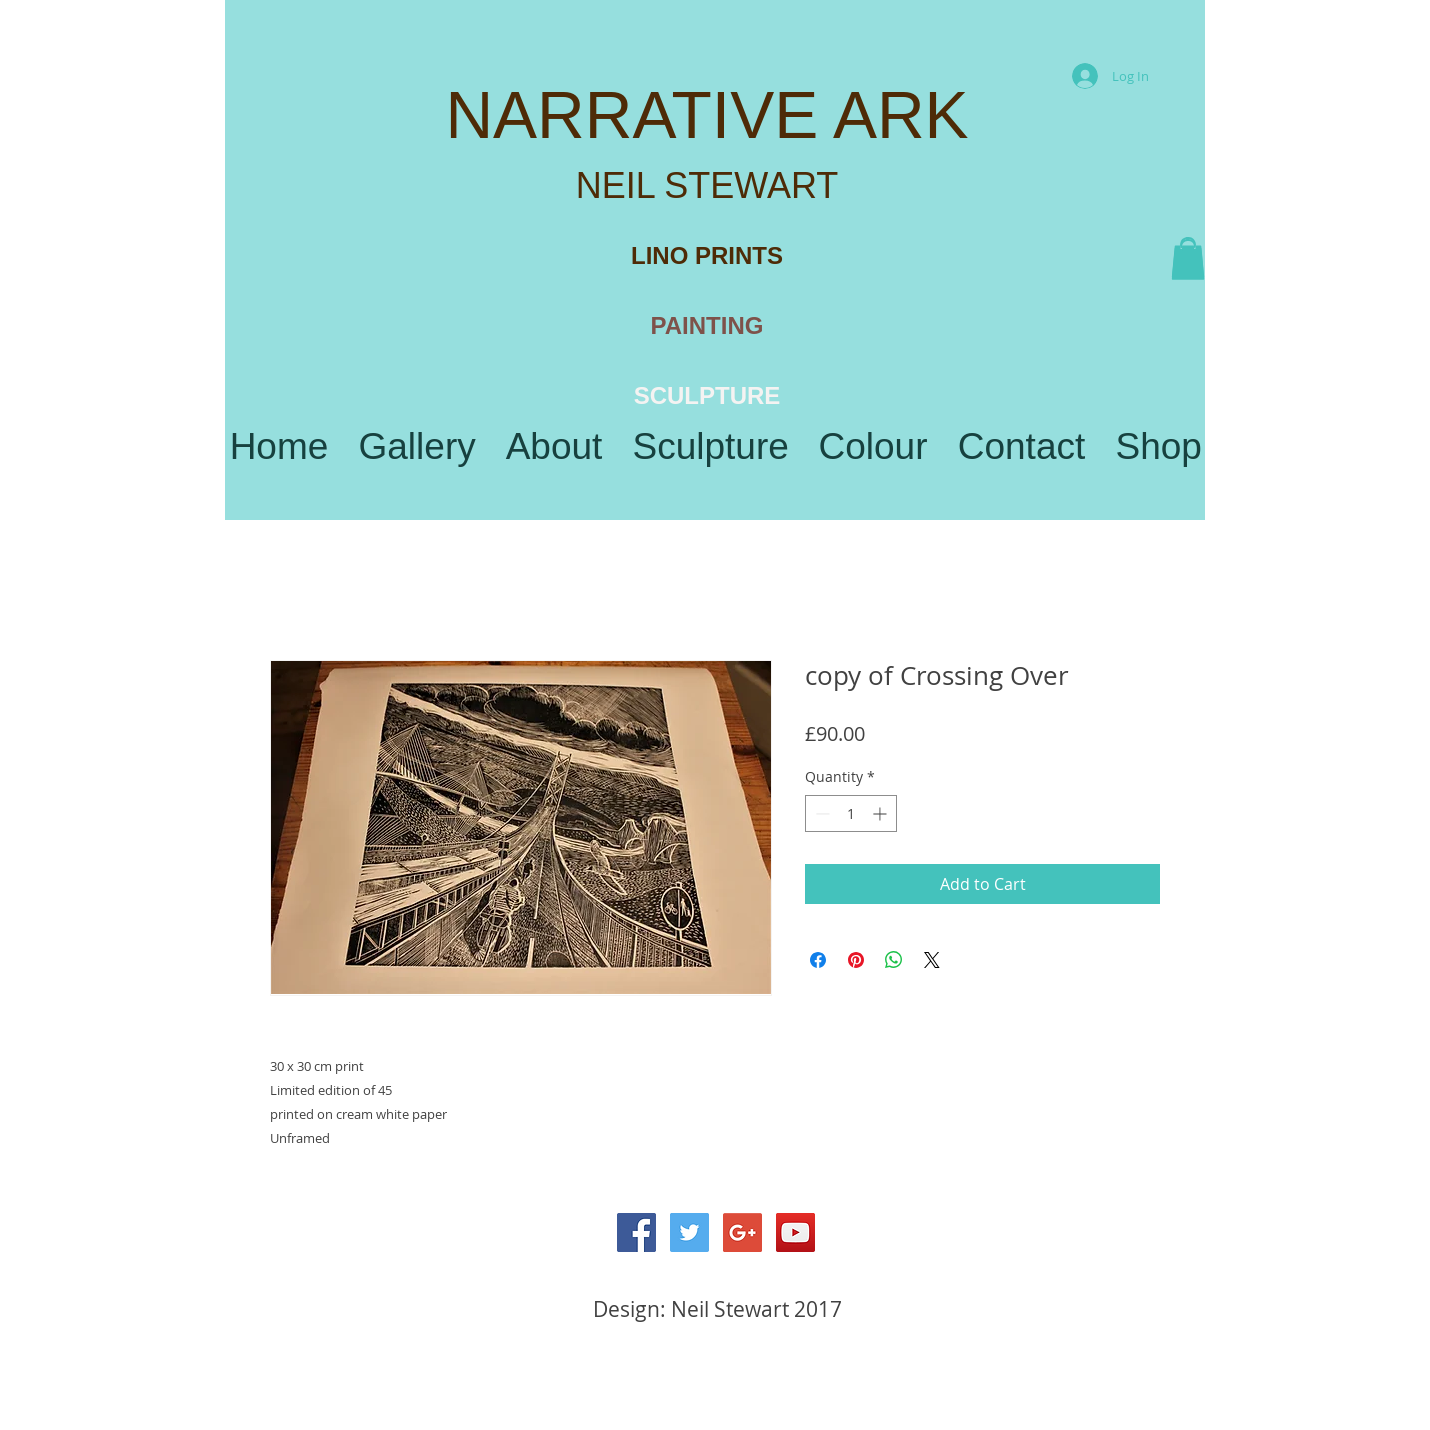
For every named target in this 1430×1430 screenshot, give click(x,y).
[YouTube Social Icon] (795, 1232)
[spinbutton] (851, 813)
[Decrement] (820, 813)
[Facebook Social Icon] (636, 1232)
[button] (1188, 259)
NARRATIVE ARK (706, 115)
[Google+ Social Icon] (742, 1232)
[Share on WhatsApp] (894, 960)
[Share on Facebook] (818, 960)
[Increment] (881, 813)
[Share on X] (932, 960)
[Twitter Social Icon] (689, 1232)
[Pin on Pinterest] (856, 960)
